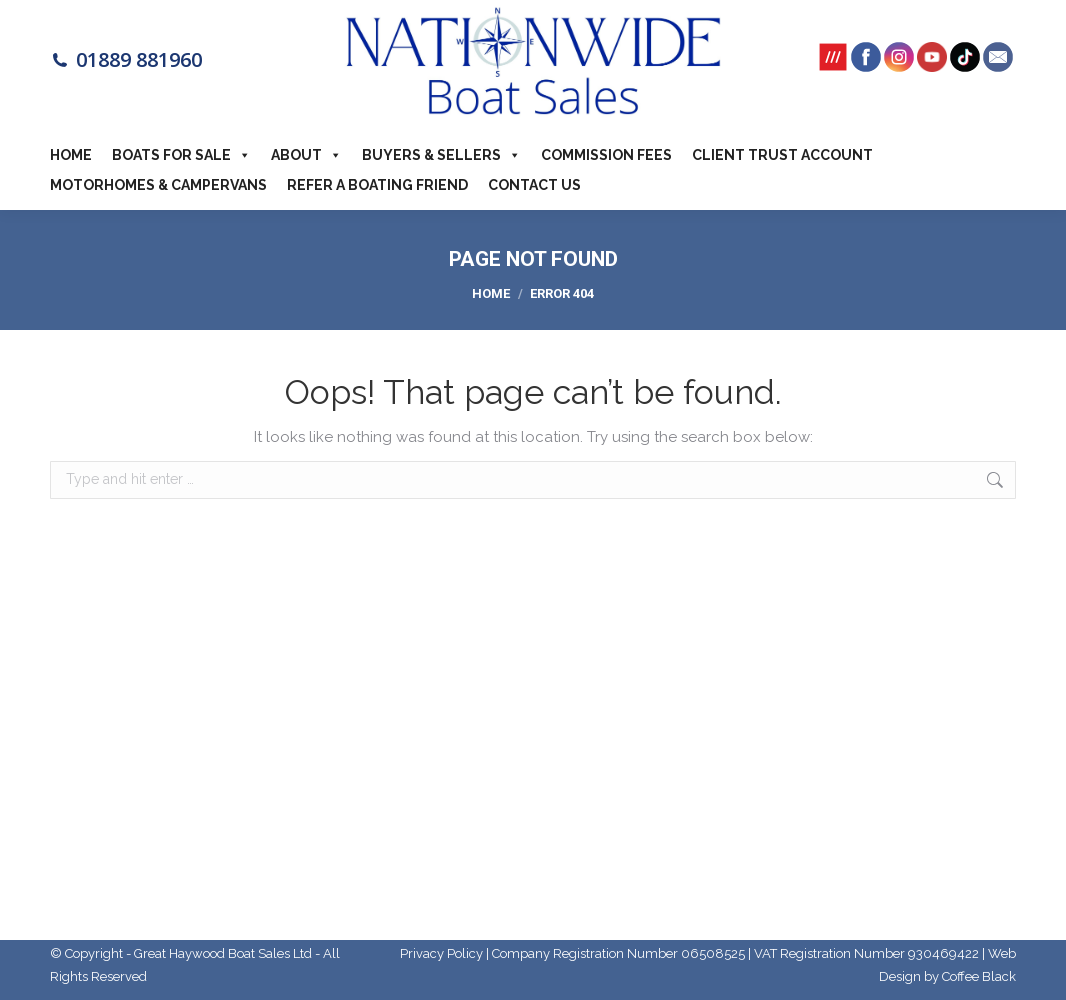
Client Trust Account (782, 155)
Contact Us (534, 185)
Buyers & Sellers (441, 155)
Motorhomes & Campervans (158, 185)
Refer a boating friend (377, 185)
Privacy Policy (441, 953)
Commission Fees (606, 155)
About (306, 155)
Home (71, 155)
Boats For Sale (181, 155)
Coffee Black (979, 976)
